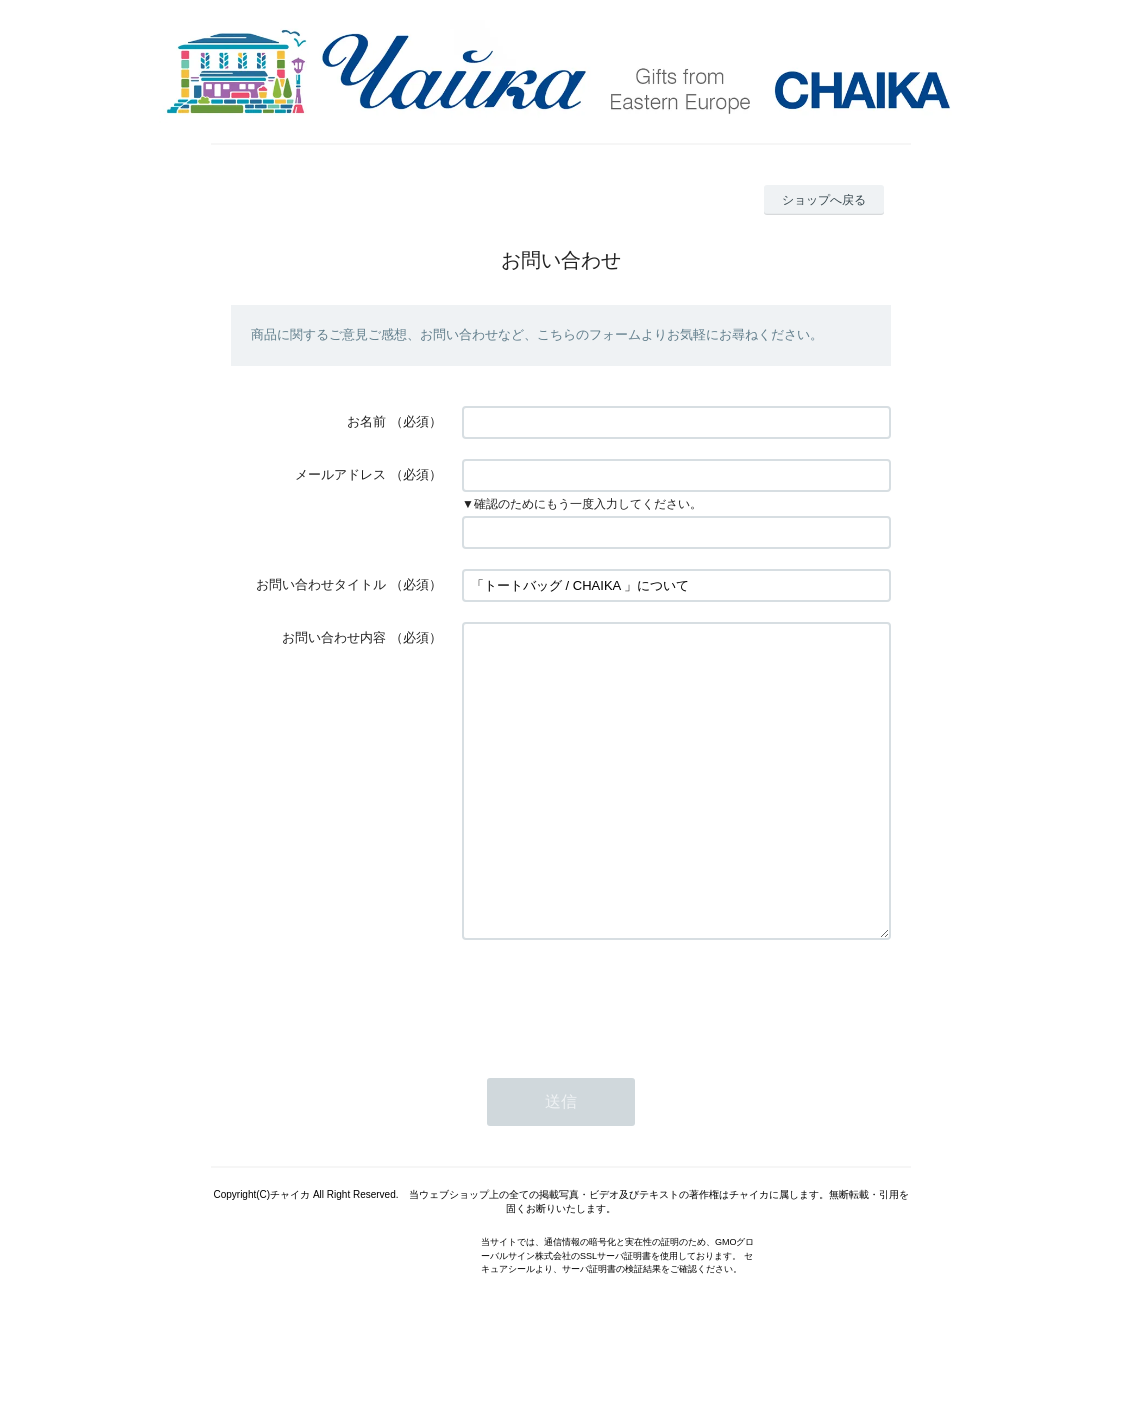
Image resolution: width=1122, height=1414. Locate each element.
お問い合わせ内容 (334, 637)
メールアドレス (340, 474)
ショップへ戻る (824, 200)
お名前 (366, 421)
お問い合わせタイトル (321, 584)
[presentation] (614, 1059)
